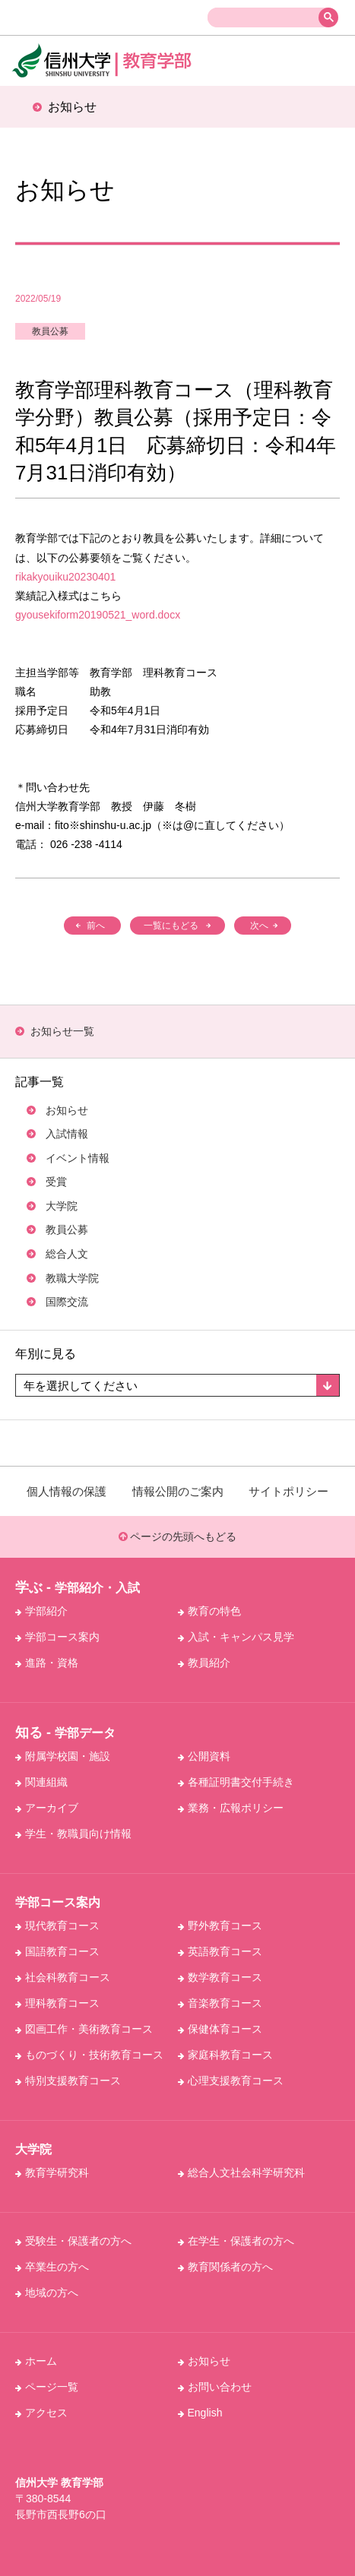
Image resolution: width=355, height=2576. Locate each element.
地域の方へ (46, 2292)
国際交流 (67, 1302)
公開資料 (204, 1756)
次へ (259, 925)
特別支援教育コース (68, 2080)
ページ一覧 (46, 2387)
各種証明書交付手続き (236, 1782)
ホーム (36, 2361)
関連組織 (41, 1782)
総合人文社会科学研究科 (241, 2172)
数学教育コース (220, 1977)
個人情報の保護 (66, 1491)
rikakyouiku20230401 (65, 577)
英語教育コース (220, 1951)
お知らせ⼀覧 (62, 1031)
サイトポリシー (288, 1491)
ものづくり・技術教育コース (89, 2055)
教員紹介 (204, 1663)
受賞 (56, 1182)
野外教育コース (220, 1925)
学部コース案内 (57, 1637)
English (200, 2413)
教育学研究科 (52, 2172)
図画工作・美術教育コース (84, 2029)
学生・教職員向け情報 (73, 1834)
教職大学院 (72, 1278)
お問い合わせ (215, 2387)
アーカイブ (46, 1808)
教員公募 (50, 331)
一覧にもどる (171, 925)
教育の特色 (209, 1611)
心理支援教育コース (231, 2080)
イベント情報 (77, 1158)
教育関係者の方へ (225, 2267)
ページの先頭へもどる (178, 1536)
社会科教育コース (62, 1977)
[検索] (266, 18)
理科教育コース (57, 2003)
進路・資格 (46, 1663)
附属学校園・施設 (62, 1756)
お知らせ (67, 1110)
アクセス (41, 2413)
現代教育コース (57, 1925)
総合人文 (67, 1254)
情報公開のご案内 (177, 1491)
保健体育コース (220, 2029)
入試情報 (67, 1134)
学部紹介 (41, 1611)
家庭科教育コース (225, 2055)
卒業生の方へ (52, 2267)
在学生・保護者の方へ (236, 2241)
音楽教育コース (220, 2003)
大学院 (62, 1206)
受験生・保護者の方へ (73, 2241)
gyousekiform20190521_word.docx (97, 615)
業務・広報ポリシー (231, 1808)
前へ (96, 925)
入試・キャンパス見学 (236, 1637)
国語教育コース (57, 1951)
